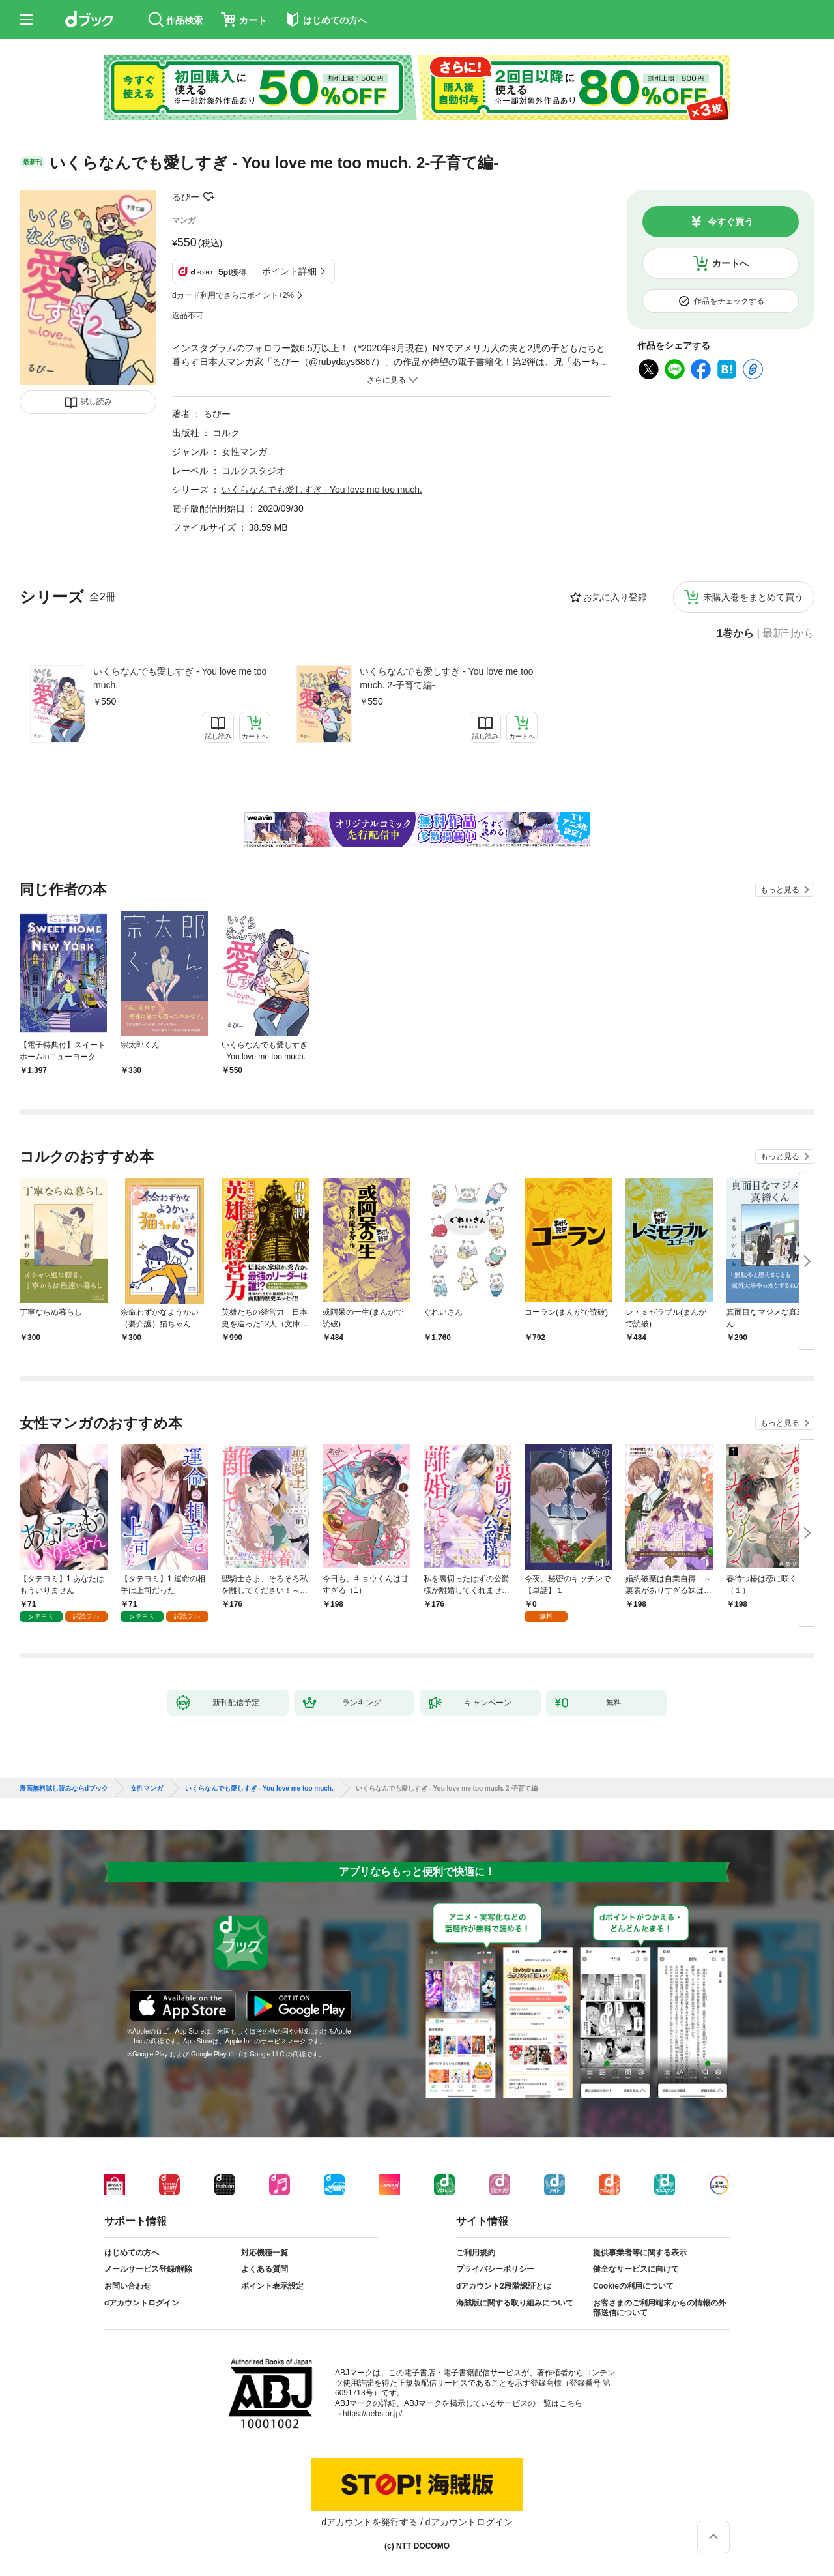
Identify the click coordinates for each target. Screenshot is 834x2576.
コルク (226, 433)
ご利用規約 (475, 2252)
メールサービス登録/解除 (148, 2269)
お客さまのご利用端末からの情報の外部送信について (659, 2308)
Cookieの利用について (633, 2286)
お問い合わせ (127, 2286)
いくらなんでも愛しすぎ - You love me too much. (179, 678)
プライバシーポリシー (495, 2269)
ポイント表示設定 (272, 2286)
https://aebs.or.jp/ (372, 2413)
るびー (185, 197)
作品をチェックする (729, 301)
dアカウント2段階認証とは (503, 2286)
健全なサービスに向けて (636, 2269)
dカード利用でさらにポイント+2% (233, 295)
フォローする (208, 196)
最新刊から (788, 633)
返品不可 (187, 315)
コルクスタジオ (253, 470)
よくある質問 (264, 2269)
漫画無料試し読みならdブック (64, 1788)
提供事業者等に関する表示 (640, 2252)
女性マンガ (244, 451)
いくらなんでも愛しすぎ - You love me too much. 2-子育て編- (446, 678)
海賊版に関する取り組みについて (514, 2302)
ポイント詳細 (289, 271)
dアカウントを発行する (369, 2522)
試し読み (96, 401)
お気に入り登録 (615, 597)
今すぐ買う (730, 221)
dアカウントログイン (141, 2302)
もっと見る (779, 889)
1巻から (735, 633)
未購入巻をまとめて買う (753, 597)
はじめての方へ (131, 2252)
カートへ (730, 263)
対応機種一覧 (264, 2252)
